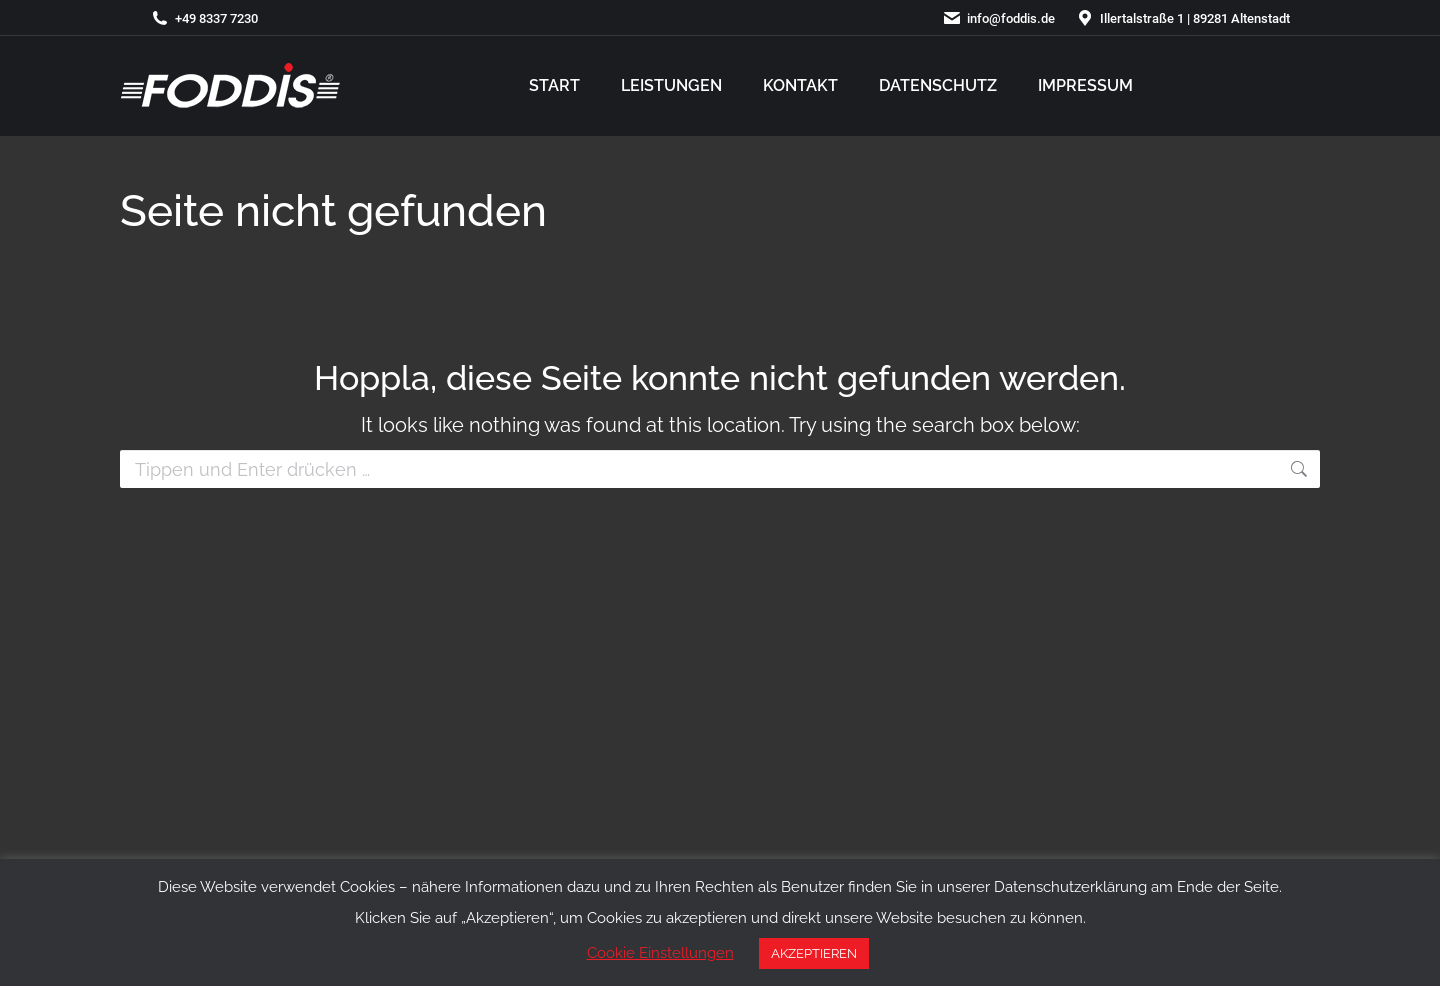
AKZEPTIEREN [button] (814, 953)
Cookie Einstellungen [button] (660, 953)
